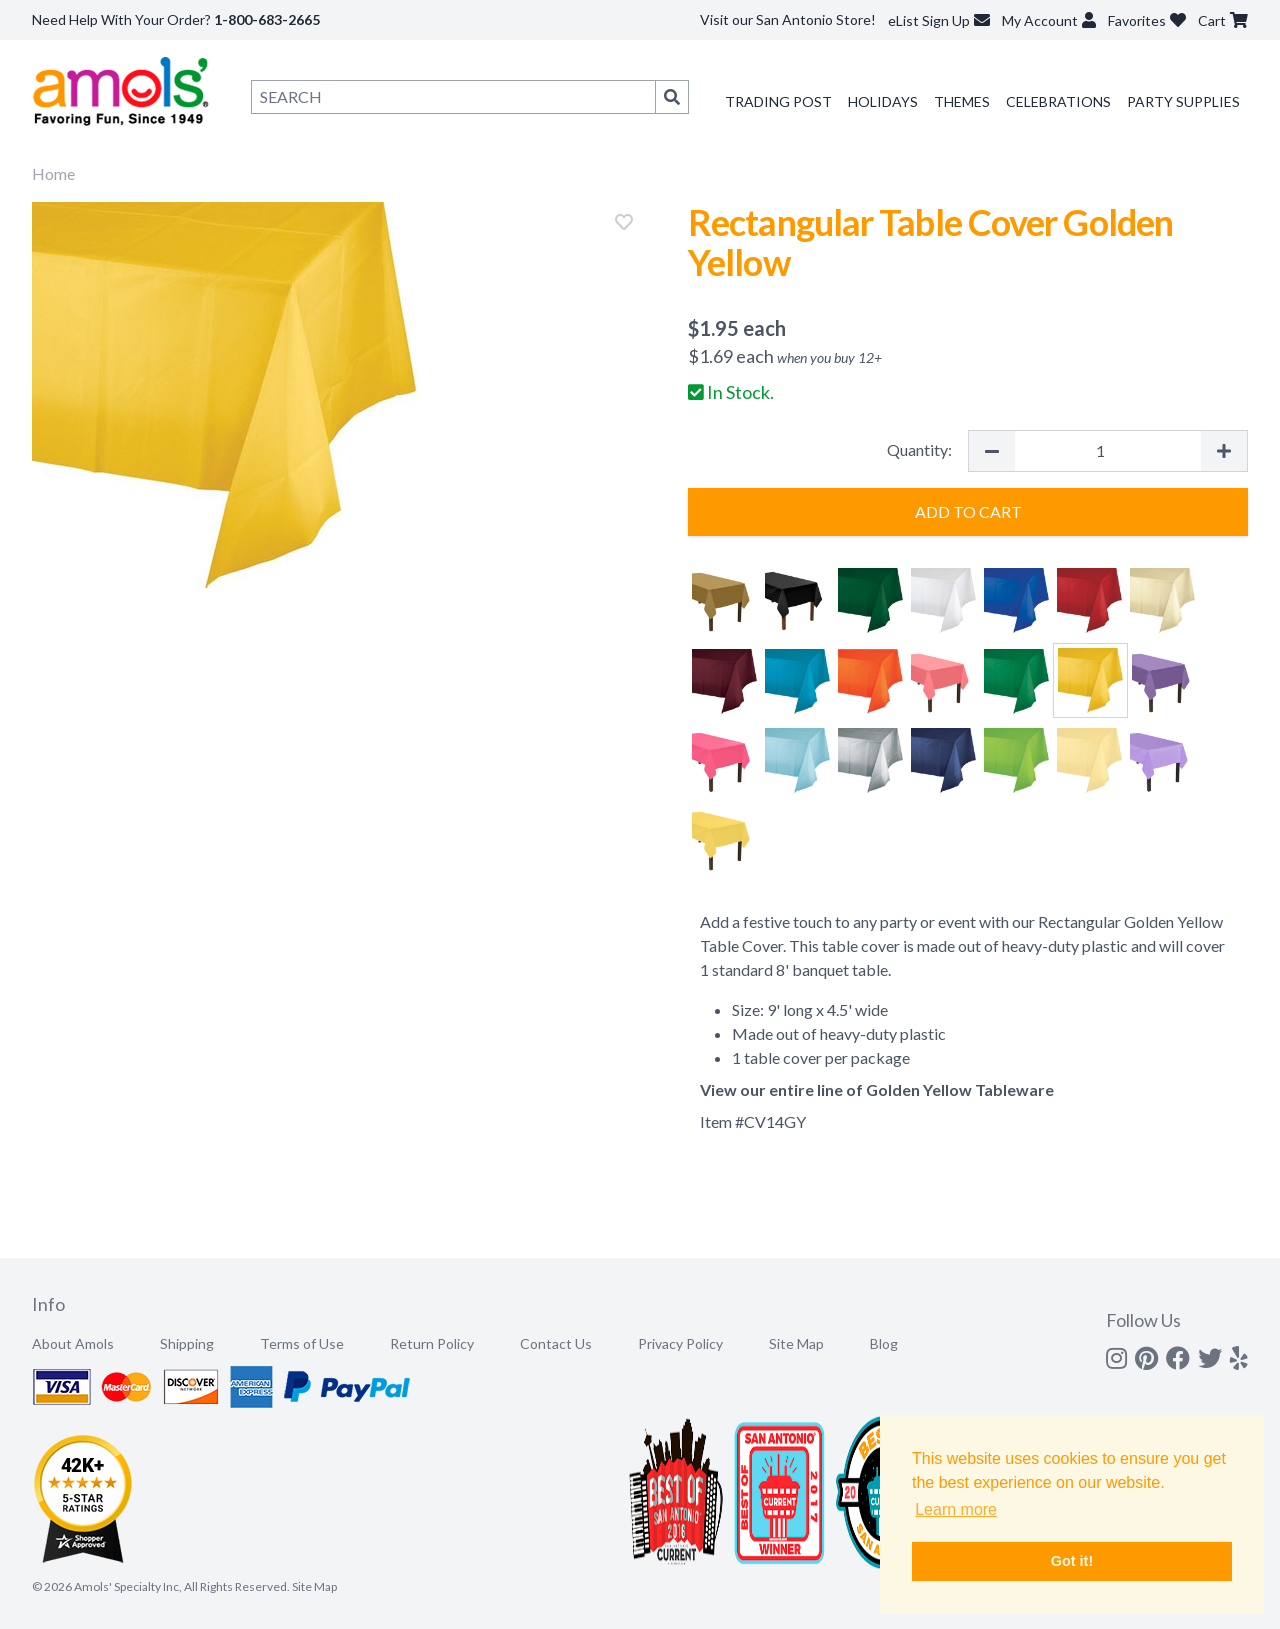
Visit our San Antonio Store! (788, 19)
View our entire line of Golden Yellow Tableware (877, 1089)
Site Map (796, 1343)
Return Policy (432, 1343)
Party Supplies (1183, 101)
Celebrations (1058, 101)
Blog (884, 1343)
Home (53, 173)
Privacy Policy (680, 1343)
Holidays (883, 101)
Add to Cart (968, 511)
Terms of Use (302, 1343)
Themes (962, 101)
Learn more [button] (956, 1509)
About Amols (73, 1343)
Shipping (187, 1343)
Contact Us (556, 1343)
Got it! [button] (1072, 1561)
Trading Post (778, 101)
